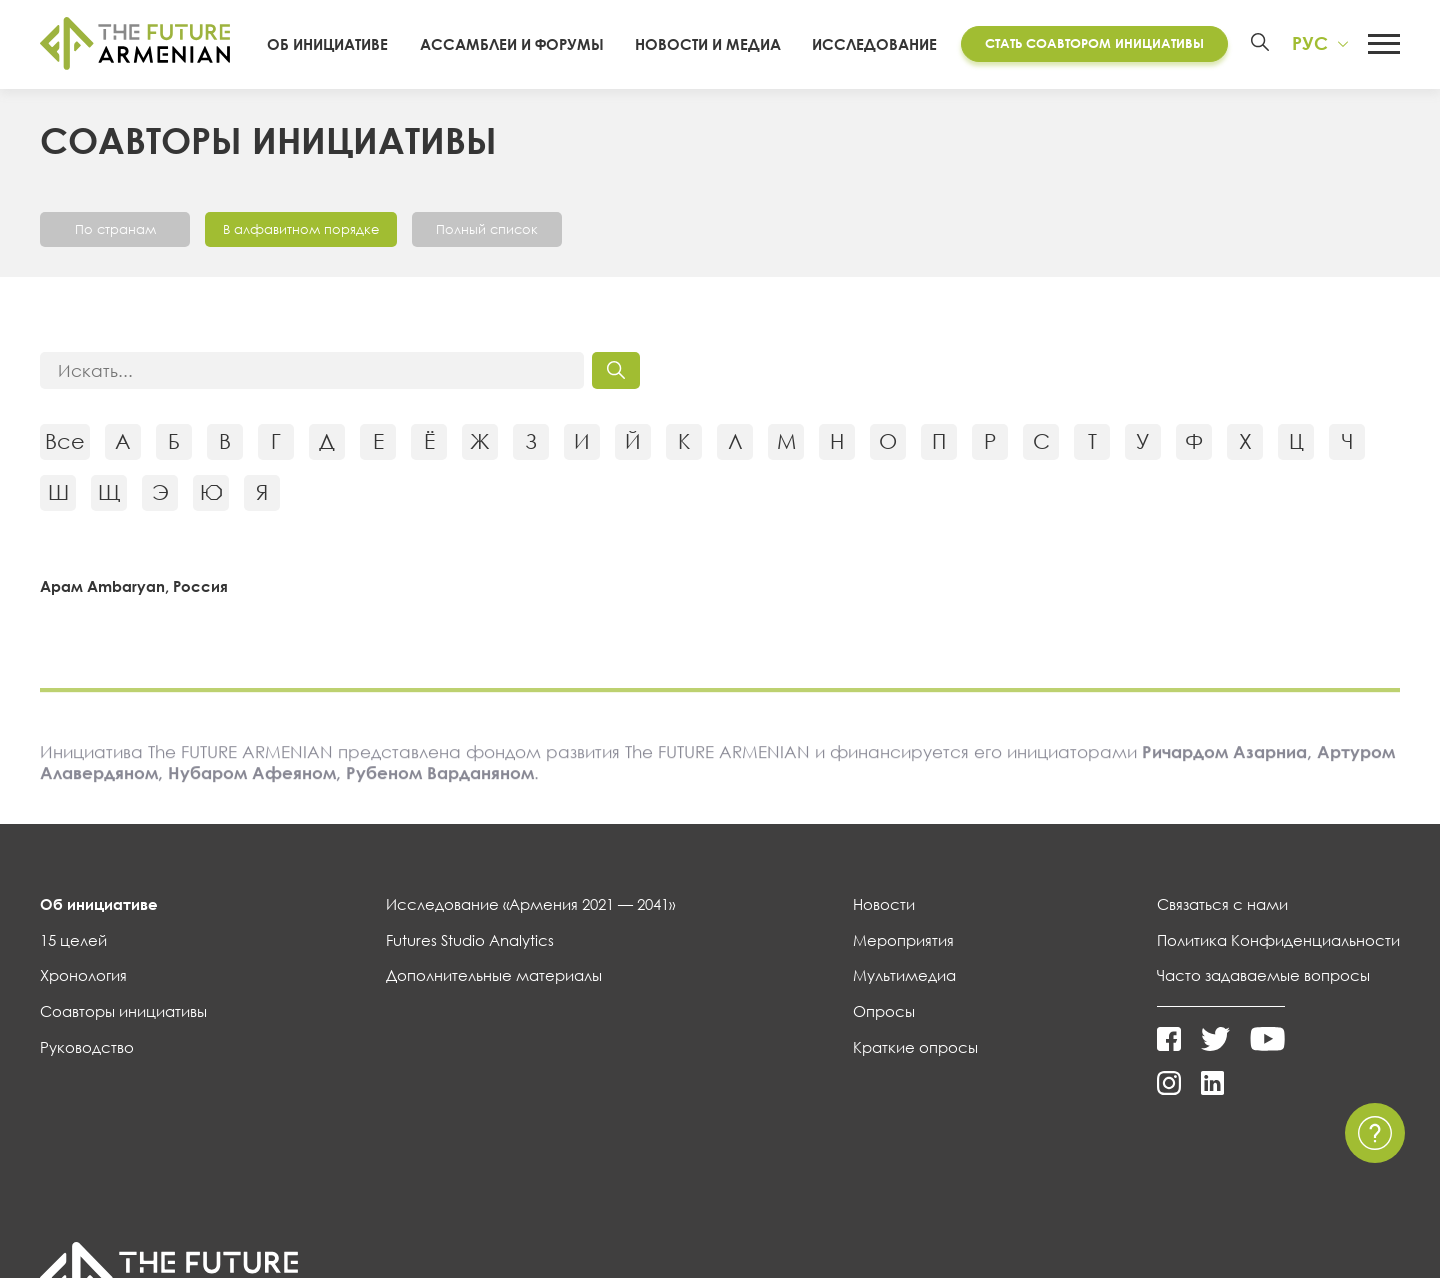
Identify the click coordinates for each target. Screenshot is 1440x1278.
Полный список (487, 229)
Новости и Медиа (708, 44)
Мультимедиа (904, 975)
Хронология (83, 975)
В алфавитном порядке (301, 229)
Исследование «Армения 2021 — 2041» (530, 904)
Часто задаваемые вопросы (1263, 975)
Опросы (884, 1011)
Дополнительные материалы (494, 975)
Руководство (87, 1047)
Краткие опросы (915, 1047)
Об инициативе (327, 44)
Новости (884, 904)
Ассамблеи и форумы (512, 44)
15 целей (73, 940)
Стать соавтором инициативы (1094, 43)
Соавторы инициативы (123, 1011)
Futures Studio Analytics (470, 940)
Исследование (874, 44)
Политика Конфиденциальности (1278, 940)
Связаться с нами (1222, 904)
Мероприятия (903, 940)
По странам (115, 229)
